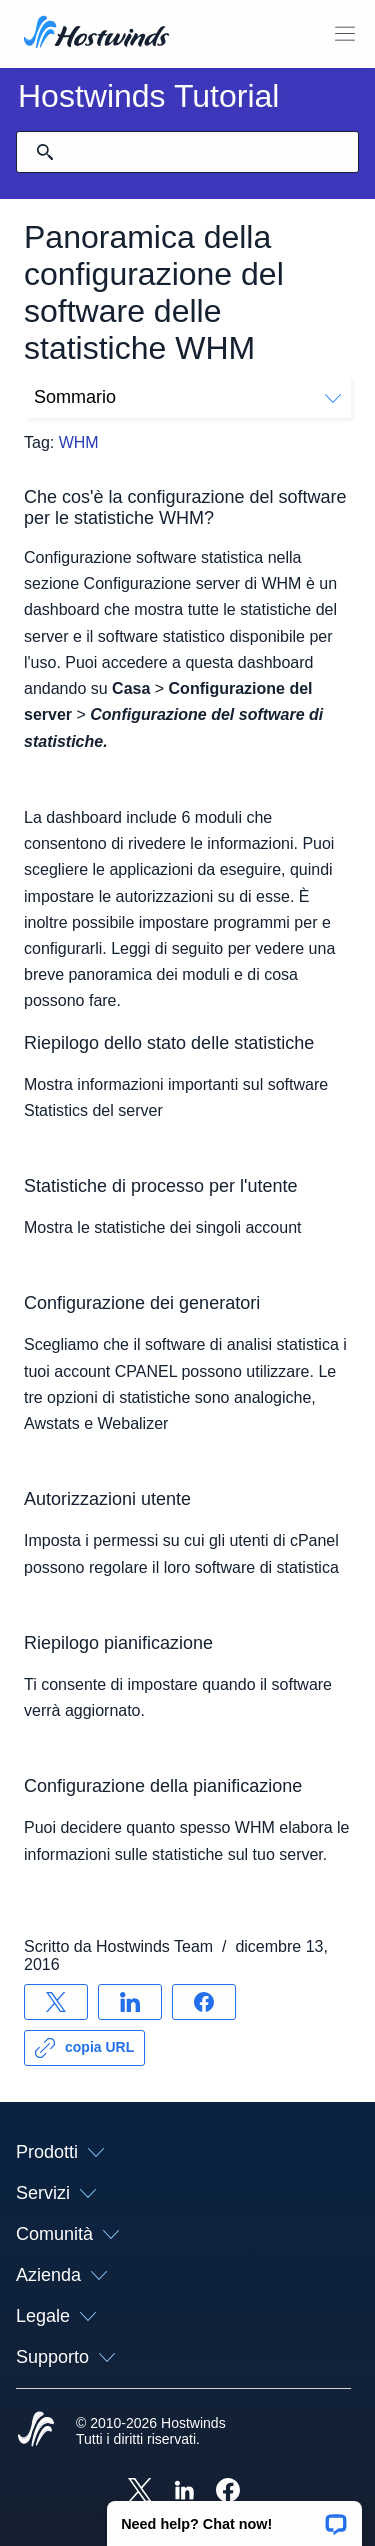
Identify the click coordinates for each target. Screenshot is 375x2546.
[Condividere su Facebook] (204, 2002)
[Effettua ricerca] (45, 152)
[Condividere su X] (56, 2002)
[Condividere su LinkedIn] (130, 2002)
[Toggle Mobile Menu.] (345, 34)
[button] (234, 2517)
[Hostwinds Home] (36, 2431)
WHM (79, 442)
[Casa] (96, 34)
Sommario (187, 397)
